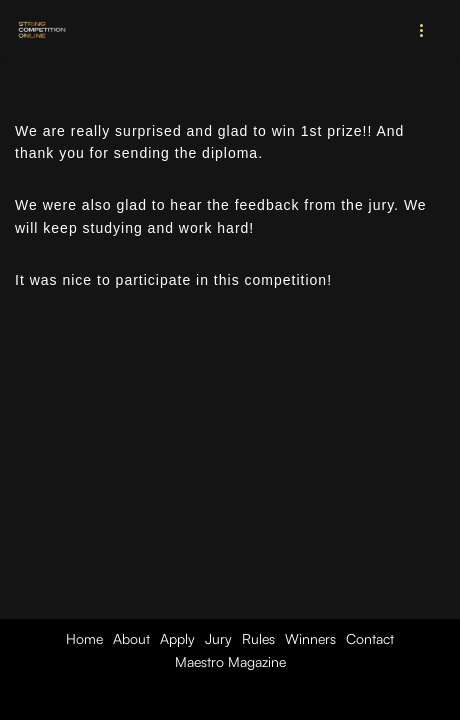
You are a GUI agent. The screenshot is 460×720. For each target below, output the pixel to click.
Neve (140, 700)
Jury (218, 638)
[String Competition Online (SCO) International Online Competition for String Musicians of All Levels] (43, 30)
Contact (370, 638)
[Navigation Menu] (422, 30)
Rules (258, 638)
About (131, 638)
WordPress (299, 700)
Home (84, 638)
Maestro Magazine (230, 661)
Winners (310, 638)
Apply (177, 638)
